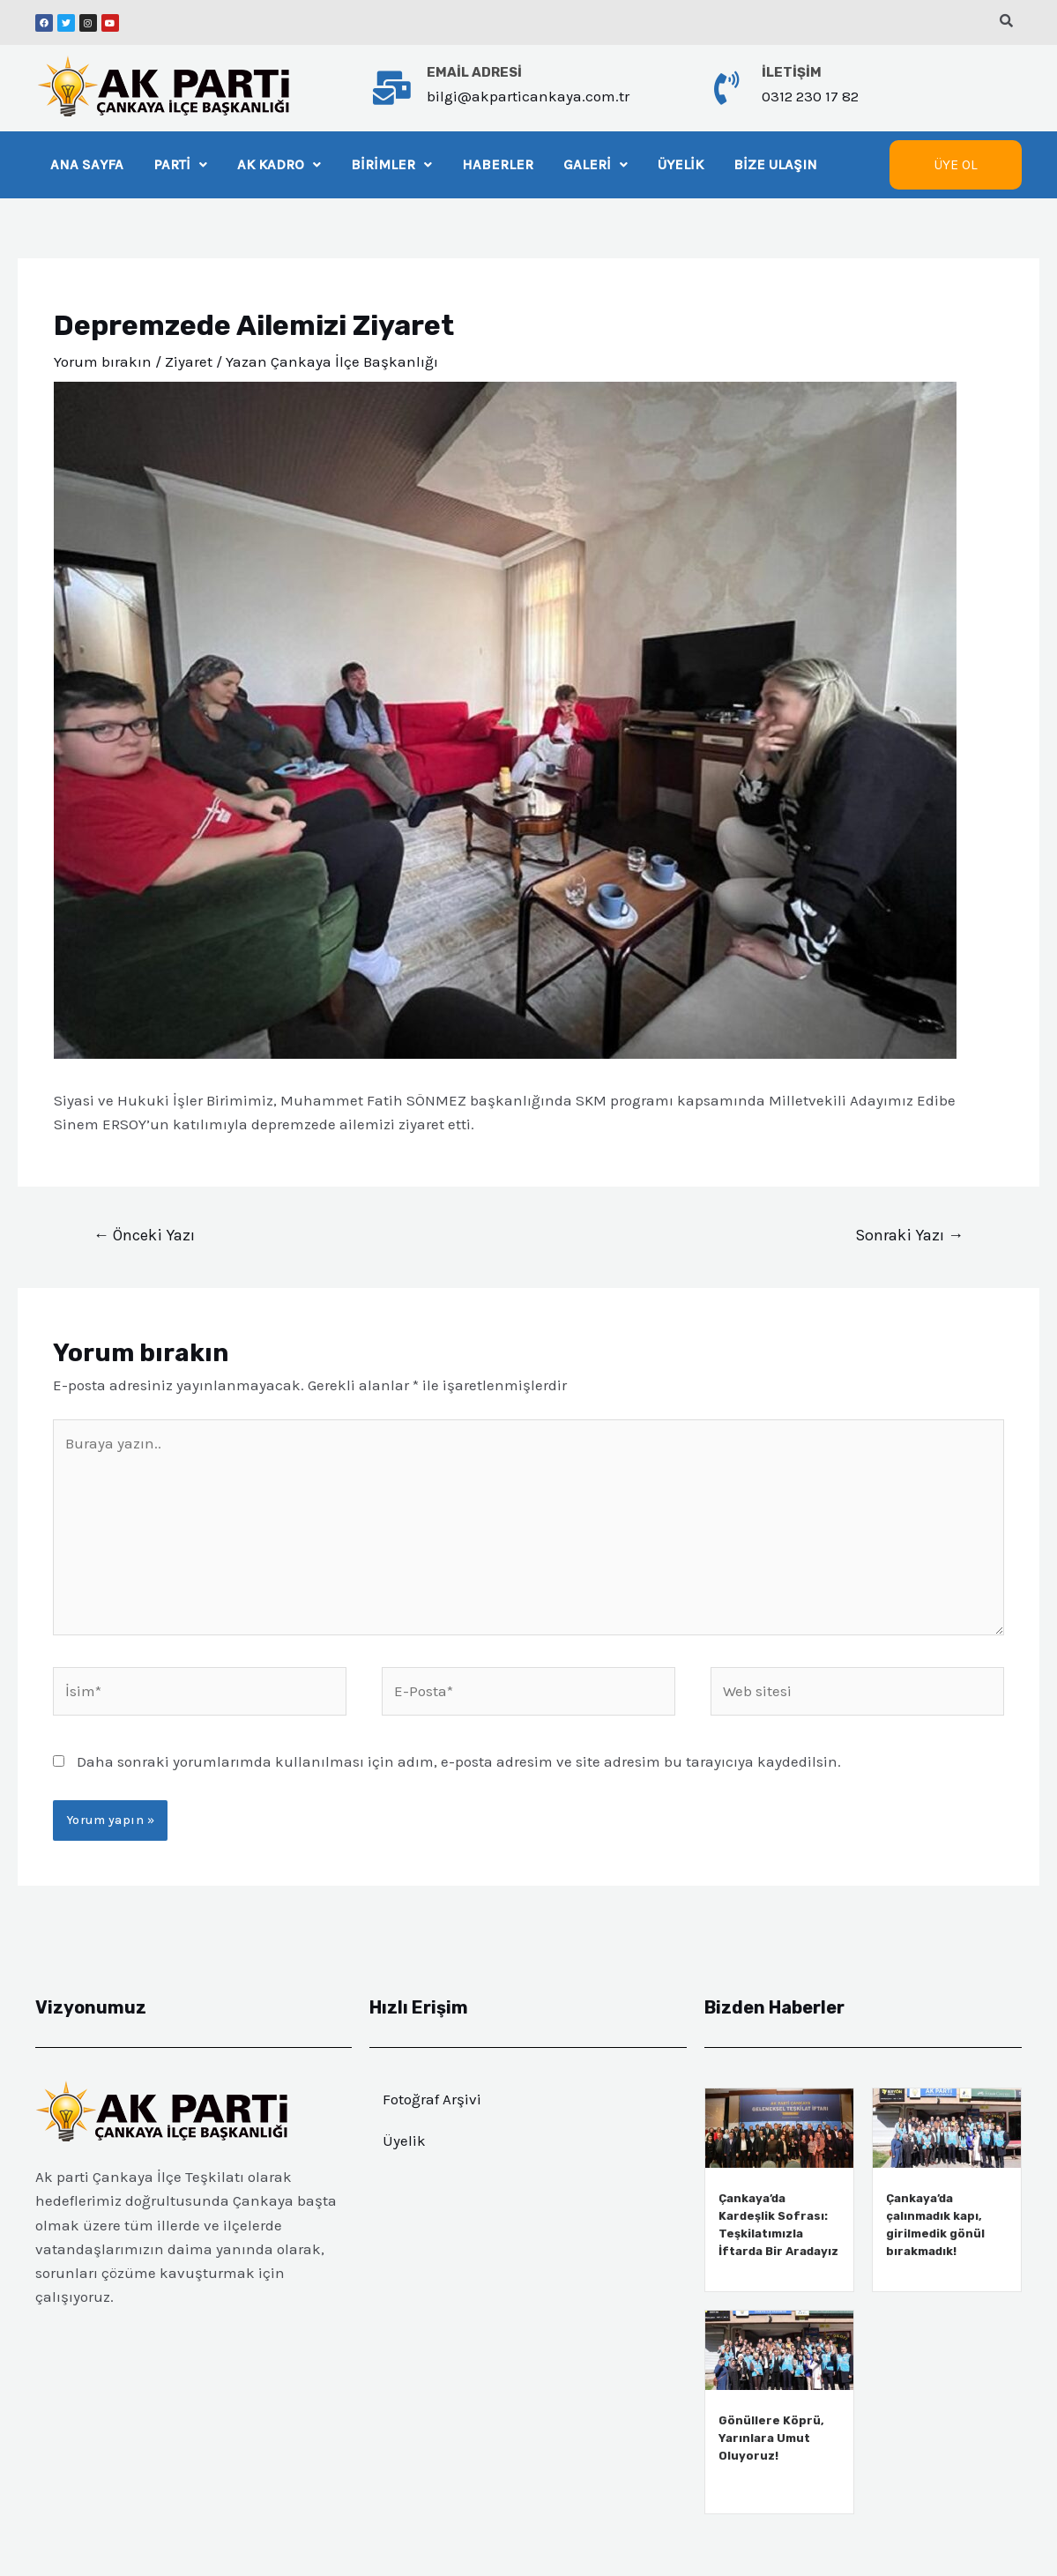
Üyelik (404, 2140)
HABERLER (502, 164)
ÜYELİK (687, 164)
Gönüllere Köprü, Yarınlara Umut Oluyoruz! (771, 2438)
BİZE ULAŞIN (781, 164)
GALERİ (601, 164)
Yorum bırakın (103, 361)
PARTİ (180, 164)
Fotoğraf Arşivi (432, 2099)
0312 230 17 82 (810, 96)
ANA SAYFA (86, 164)
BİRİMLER (394, 164)
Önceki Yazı (144, 1235)
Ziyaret (188, 361)
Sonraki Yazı (909, 1235)
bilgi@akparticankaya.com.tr (528, 96)
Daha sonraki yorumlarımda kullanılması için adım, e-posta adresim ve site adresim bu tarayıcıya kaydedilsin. (459, 1761)
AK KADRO (280, 164)
